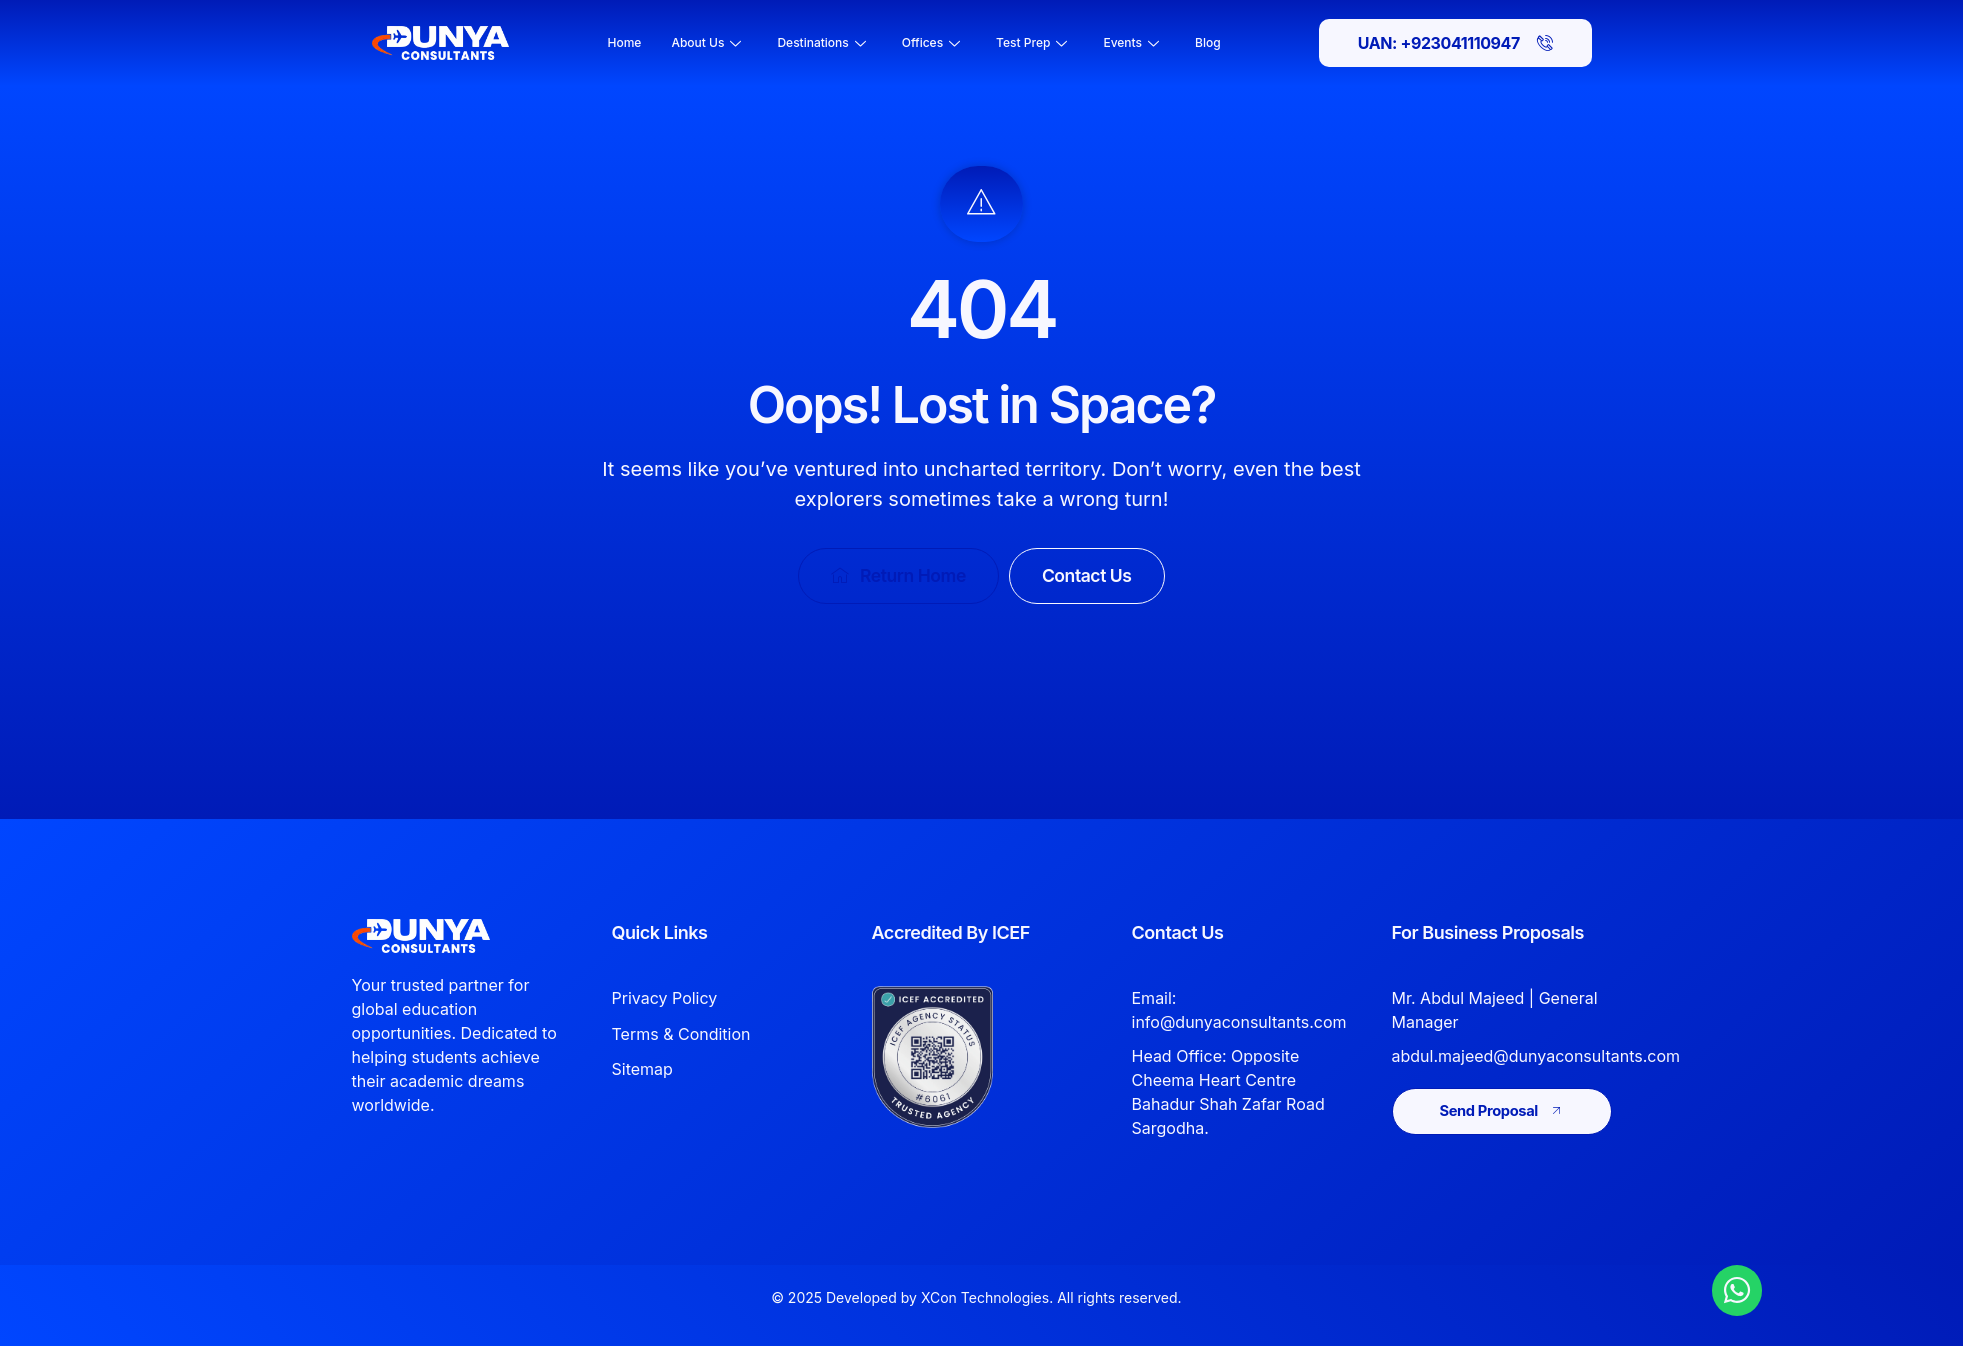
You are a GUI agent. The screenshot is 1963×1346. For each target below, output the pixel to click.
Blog (1208, 42)
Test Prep (1031, 42)
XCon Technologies (985, 1298)
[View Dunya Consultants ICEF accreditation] (964, 1057)
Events (1131, 42)
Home (625, 42)
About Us (706, 42)
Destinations (821, 42)
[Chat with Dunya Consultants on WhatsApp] (1737, 1290)
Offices (931, 42)
